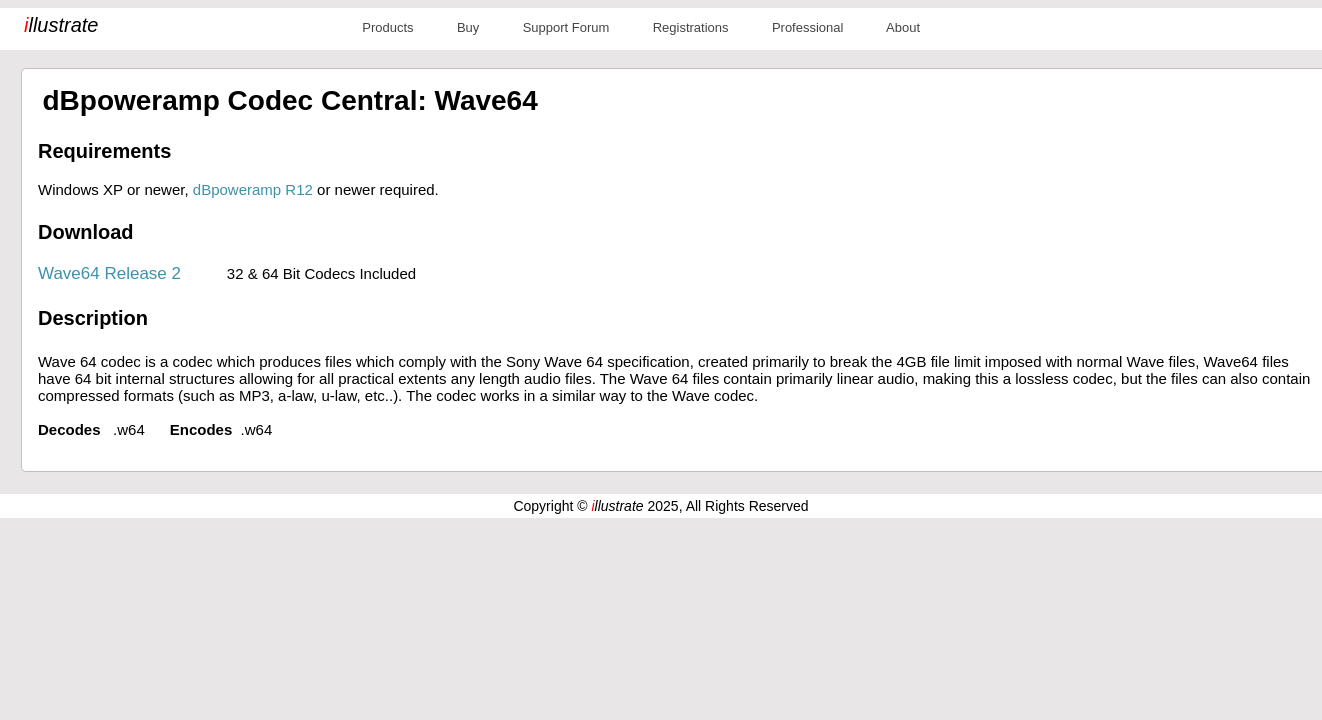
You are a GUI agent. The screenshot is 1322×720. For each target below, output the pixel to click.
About (903, 27)
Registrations (691, 27)
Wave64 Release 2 (109, 273)
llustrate (61, 25)
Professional (808, 27)
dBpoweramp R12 (253, 189)
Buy (468, 27)
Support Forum (566, 27)
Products (387, 27)
